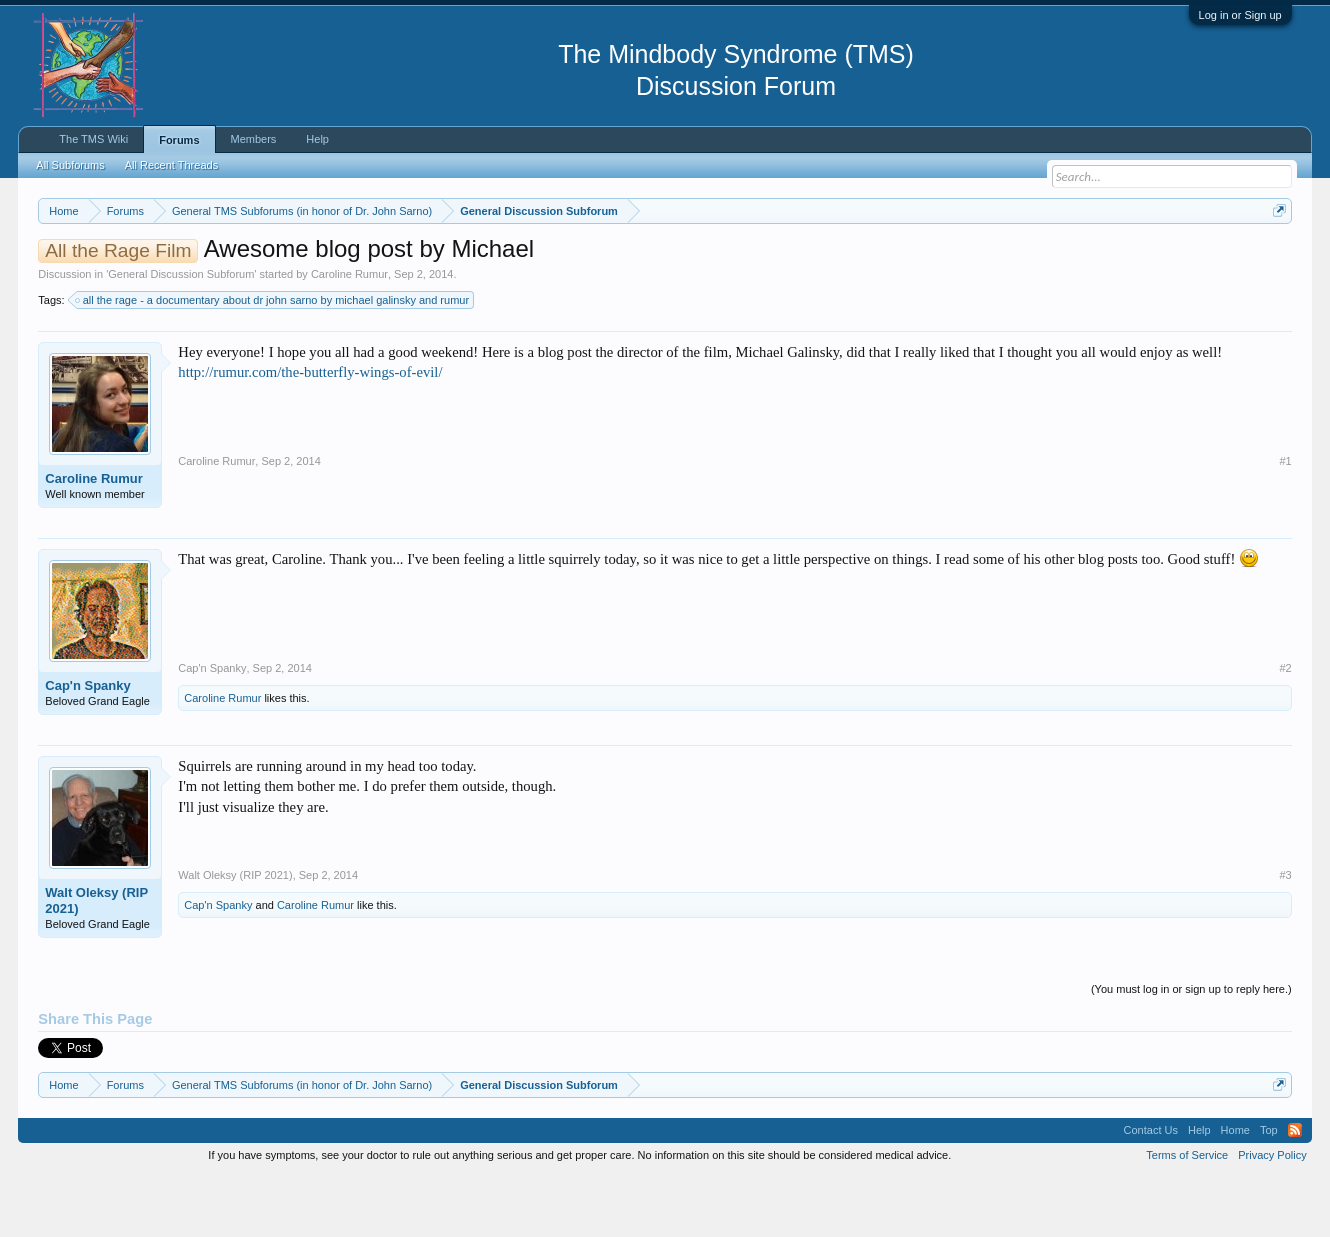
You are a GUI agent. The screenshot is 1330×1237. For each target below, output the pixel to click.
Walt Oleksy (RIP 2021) (96, 960)
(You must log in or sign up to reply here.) (1191, 1049)
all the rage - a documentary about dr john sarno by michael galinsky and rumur (273, 360)
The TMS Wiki (93, 139)
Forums (179, 140)
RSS (1295, 1191)
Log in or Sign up (1240, 15)
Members (254, 139)
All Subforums (70, 165)
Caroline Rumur (349, 334)
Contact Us (1151, 1191)
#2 (1285, 728)
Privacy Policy (1272, 1215)
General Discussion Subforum (181, 334)
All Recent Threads (171, 165)
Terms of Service (1187, 1215)
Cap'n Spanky (87, 745)
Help (317, 139)
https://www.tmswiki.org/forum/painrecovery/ (954, 259)
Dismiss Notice (1275, 257)
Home (1235, 1191)
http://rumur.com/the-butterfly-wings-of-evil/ (310, 433)
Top (1269, 1191)
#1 (1285, 521)
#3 (1285, 935)
